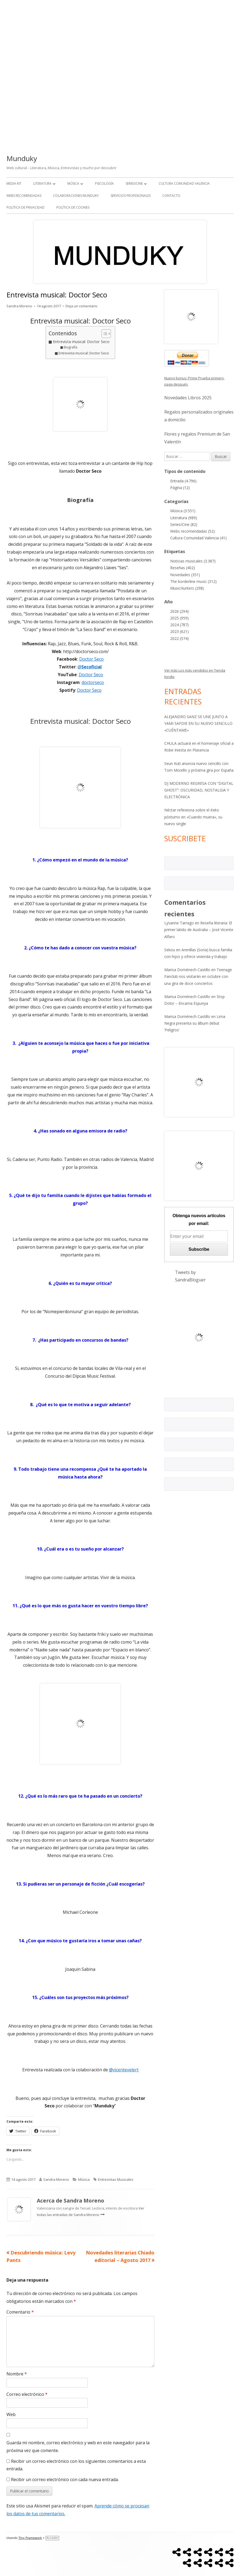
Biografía (70, 347)
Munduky (21, 158)
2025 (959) (179, 618)
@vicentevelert (124, 2070)
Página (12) (180, 487)
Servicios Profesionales (131, 195)
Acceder (52, 2538)
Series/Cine (134, 183)
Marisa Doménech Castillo (187, 969)
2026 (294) (179, 611)
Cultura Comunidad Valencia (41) (198, 537)
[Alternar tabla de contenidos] (103, 333)
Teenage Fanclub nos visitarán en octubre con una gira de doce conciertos (198, 976)
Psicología (104, 183)
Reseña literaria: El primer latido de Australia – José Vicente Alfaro (198, 929)
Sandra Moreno (19, 306)
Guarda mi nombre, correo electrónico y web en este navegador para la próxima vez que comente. (78, 2446)
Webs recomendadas (23, 195)
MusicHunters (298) (187, 588)
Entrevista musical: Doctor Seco (81, 341)
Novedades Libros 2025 (188, 398)
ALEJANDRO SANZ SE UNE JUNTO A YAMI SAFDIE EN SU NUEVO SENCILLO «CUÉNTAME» (198, 723)
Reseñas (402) (182, 567)
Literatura (42, 183)
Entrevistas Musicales (115, 2179)
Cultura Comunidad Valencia (184, 183)
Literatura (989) (183, 517)
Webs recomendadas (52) (192, 531)
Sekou (169, 949)
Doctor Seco (91, 659)
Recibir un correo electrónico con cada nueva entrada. (65, 2479)
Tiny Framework (30, 2538)
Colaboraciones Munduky (76, 195)
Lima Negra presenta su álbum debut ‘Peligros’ (194, 1023)
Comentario (20, 2312)
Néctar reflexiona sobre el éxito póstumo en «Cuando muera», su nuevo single (193, 816)
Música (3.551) (182, 510)
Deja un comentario (81, 306)
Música (73, 183)
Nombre (16, 2374)
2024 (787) (179, 624)
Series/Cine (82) (183, 524)
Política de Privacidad (25, 207)
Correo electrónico (27, 2394)
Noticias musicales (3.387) (193, 561)
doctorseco (93, 682)
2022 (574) (179, 638)
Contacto (171, 195)
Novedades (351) (185, 574)
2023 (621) (179, 631)
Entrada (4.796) (183, 480)
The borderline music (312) (193, 581)
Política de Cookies (72, 207)
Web (11, 2414)
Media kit (13, 183)
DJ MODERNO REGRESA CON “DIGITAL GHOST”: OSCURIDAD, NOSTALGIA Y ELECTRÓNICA (198, 790)
